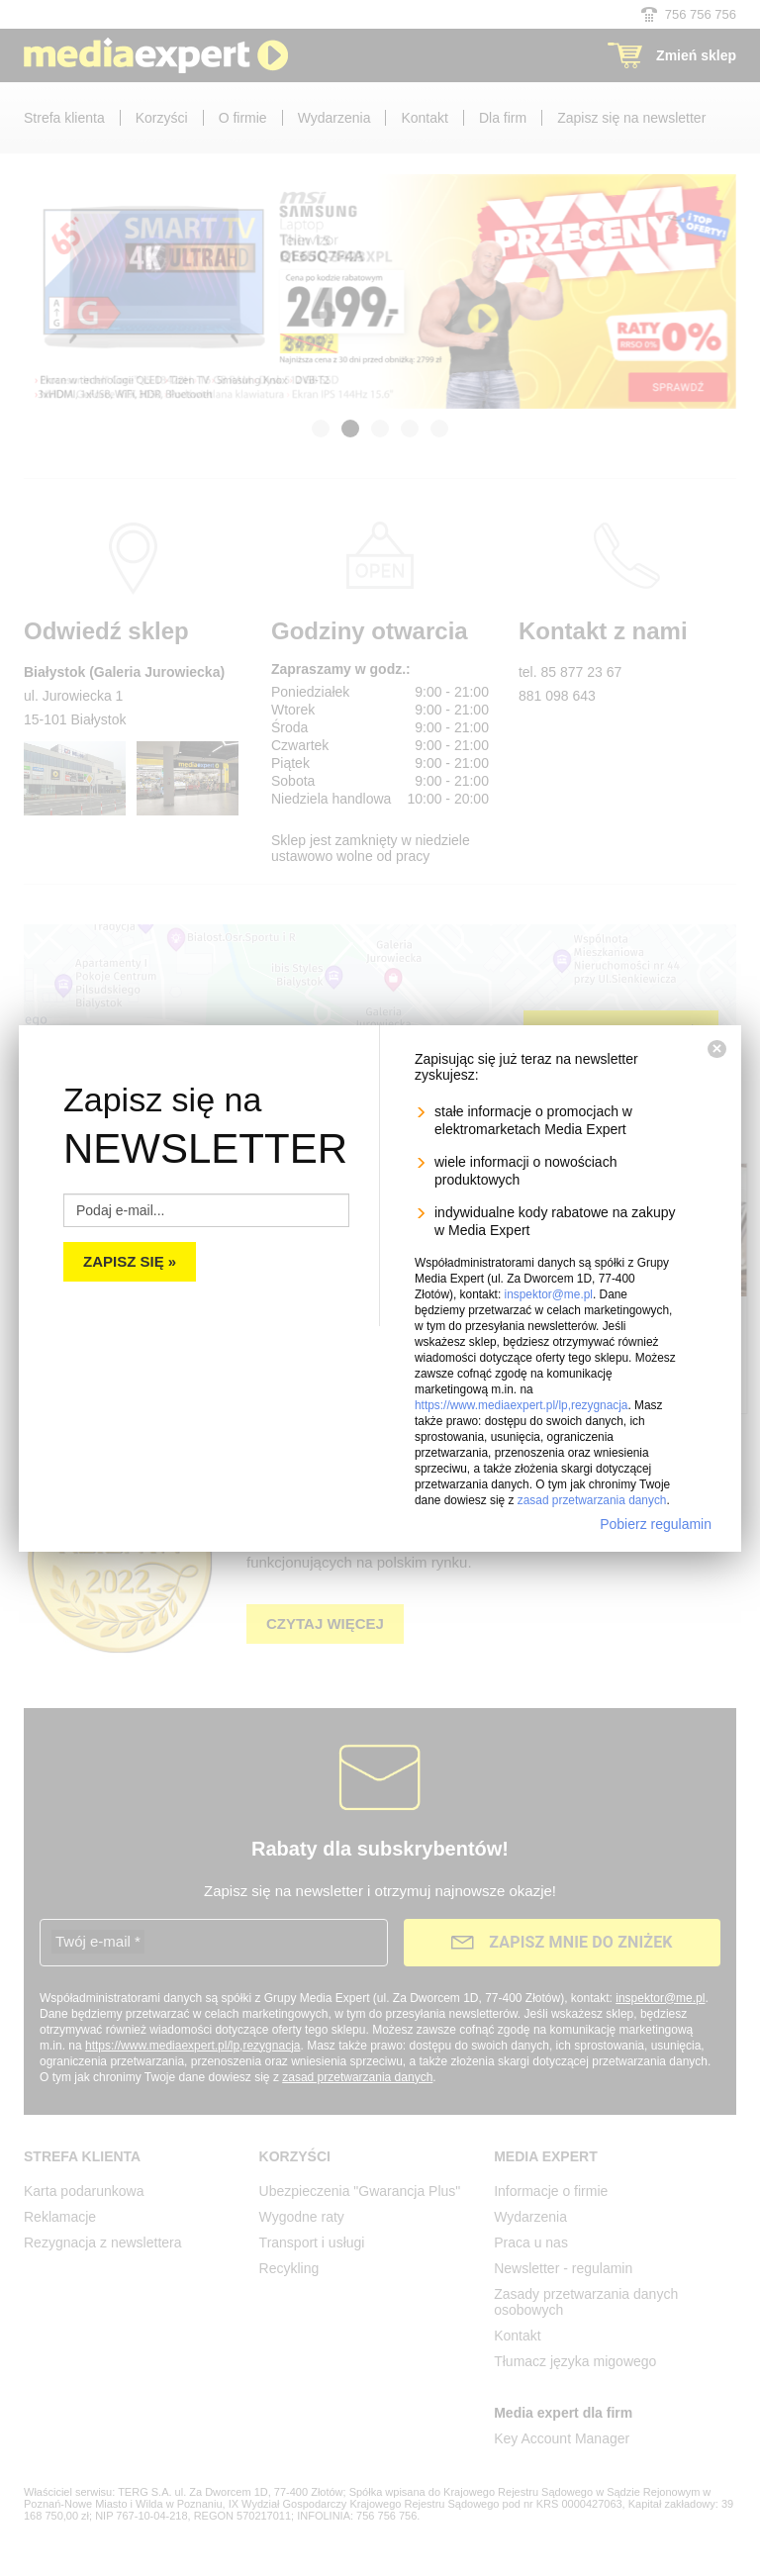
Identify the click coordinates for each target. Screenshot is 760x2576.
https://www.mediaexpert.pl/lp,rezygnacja (521, 1405)
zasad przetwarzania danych (592, 1500)
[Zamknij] (717, 1049)
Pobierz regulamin (656, 1524)
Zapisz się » (129, 1261)
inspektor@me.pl (549, 1294)
